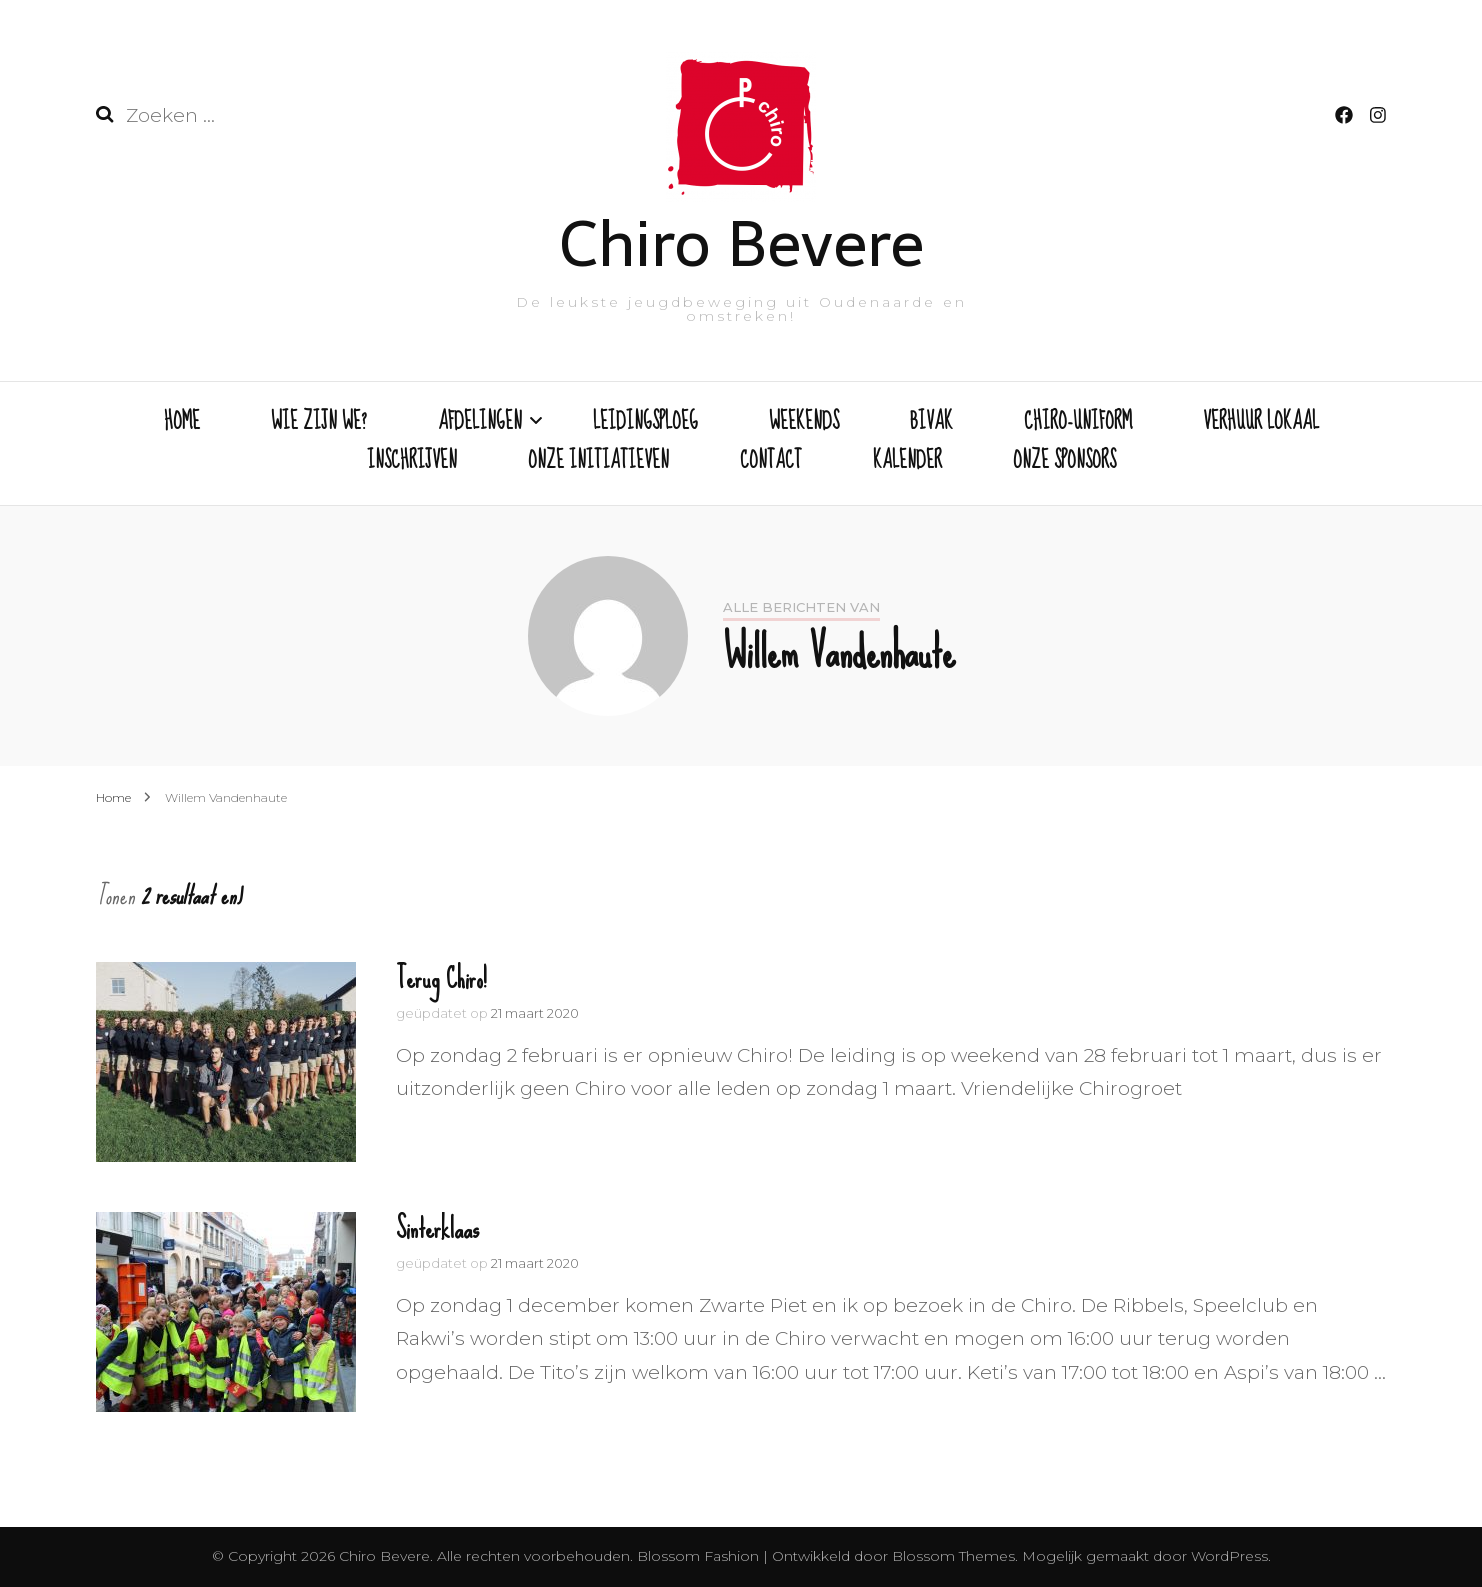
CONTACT (771, 462)
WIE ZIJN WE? (319, 423)
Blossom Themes (951, 1556)
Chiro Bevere (741, 243)
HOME (182, 423)
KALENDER (907, 462)
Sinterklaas (437, 1228)
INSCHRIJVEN (412, 462)
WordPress (1229, 1556)
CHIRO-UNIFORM (1078, 423)
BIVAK (931, 423)
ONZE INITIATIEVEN (598, 462)
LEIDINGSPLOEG (645, 423)
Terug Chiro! (441, 978)
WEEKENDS (804, 423)
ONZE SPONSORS (1064, 462)
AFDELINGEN (480, 423)
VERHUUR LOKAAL (1261, 423)
